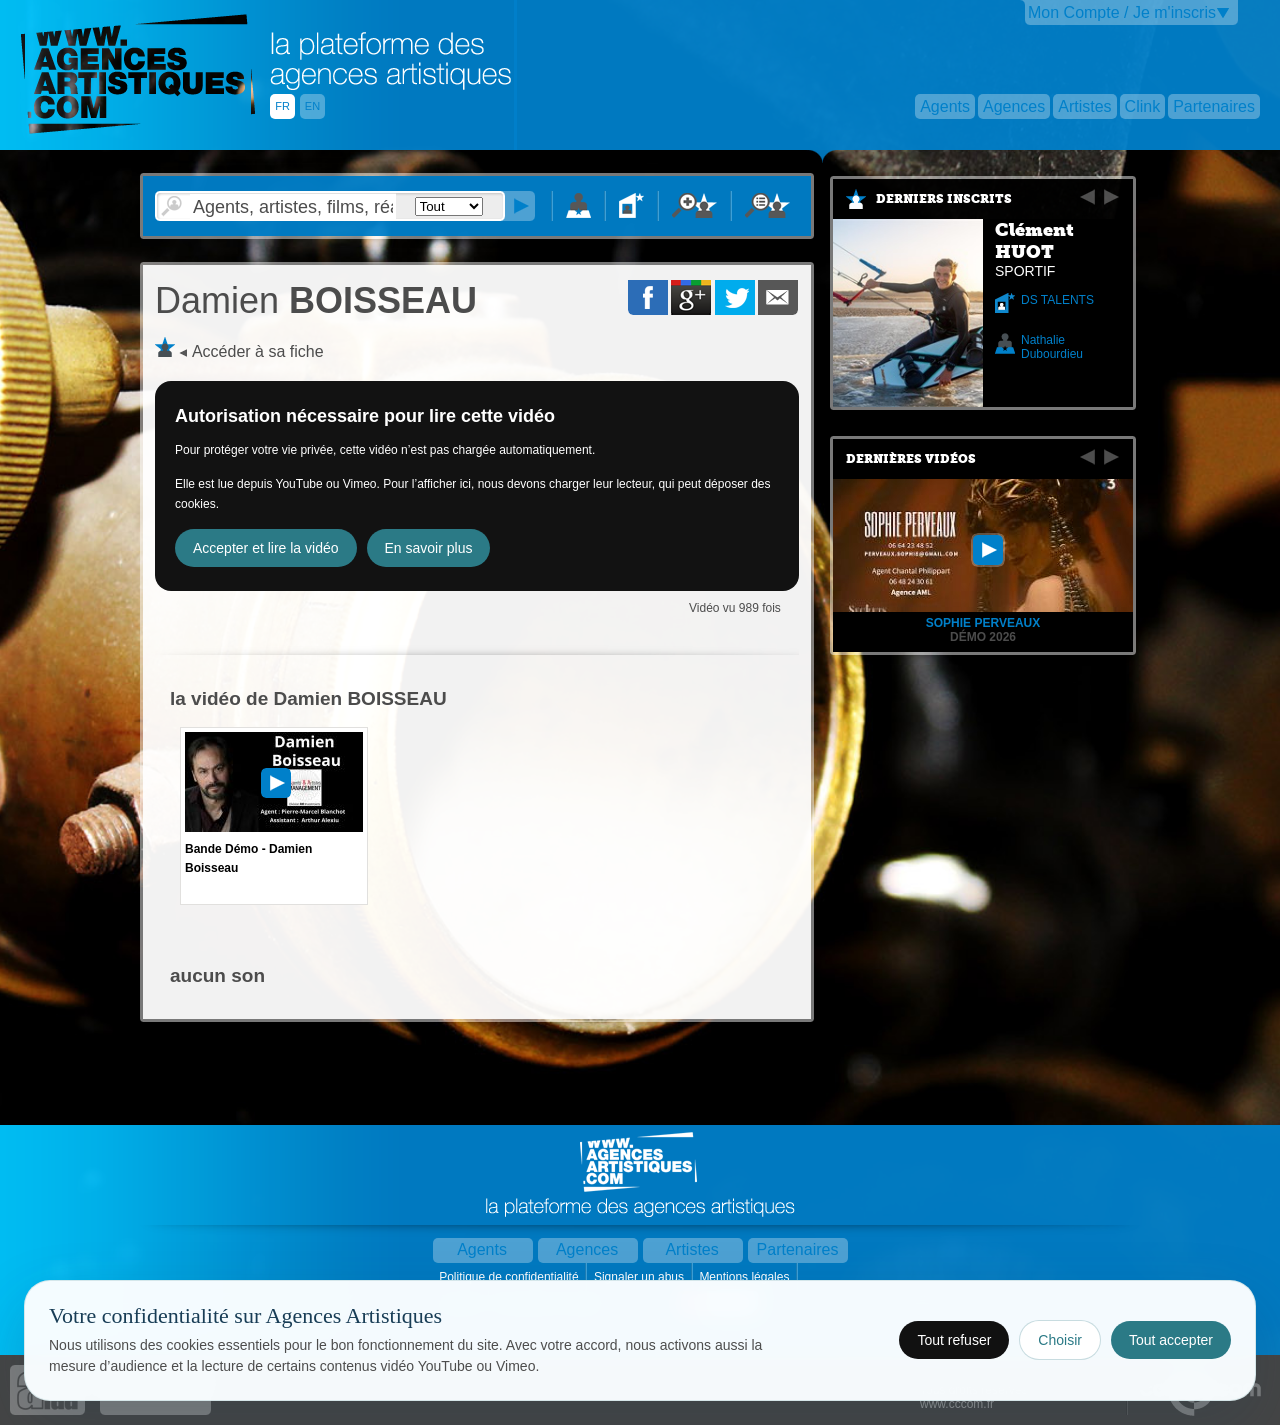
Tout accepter (1171, 1340)
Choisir (1060, 1340)
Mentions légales (745, 1277)
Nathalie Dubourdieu (1052, 347)
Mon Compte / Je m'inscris (1122, 12)
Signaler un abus (640, 1277)
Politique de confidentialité (510, 1277)
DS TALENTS (1057, 300)
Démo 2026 (983, 637)
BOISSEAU (316, 300)
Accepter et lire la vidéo (266, 548)
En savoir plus (429, 548)
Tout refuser (954, 1340)
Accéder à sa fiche (258, 351)
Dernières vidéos (911, 459)
